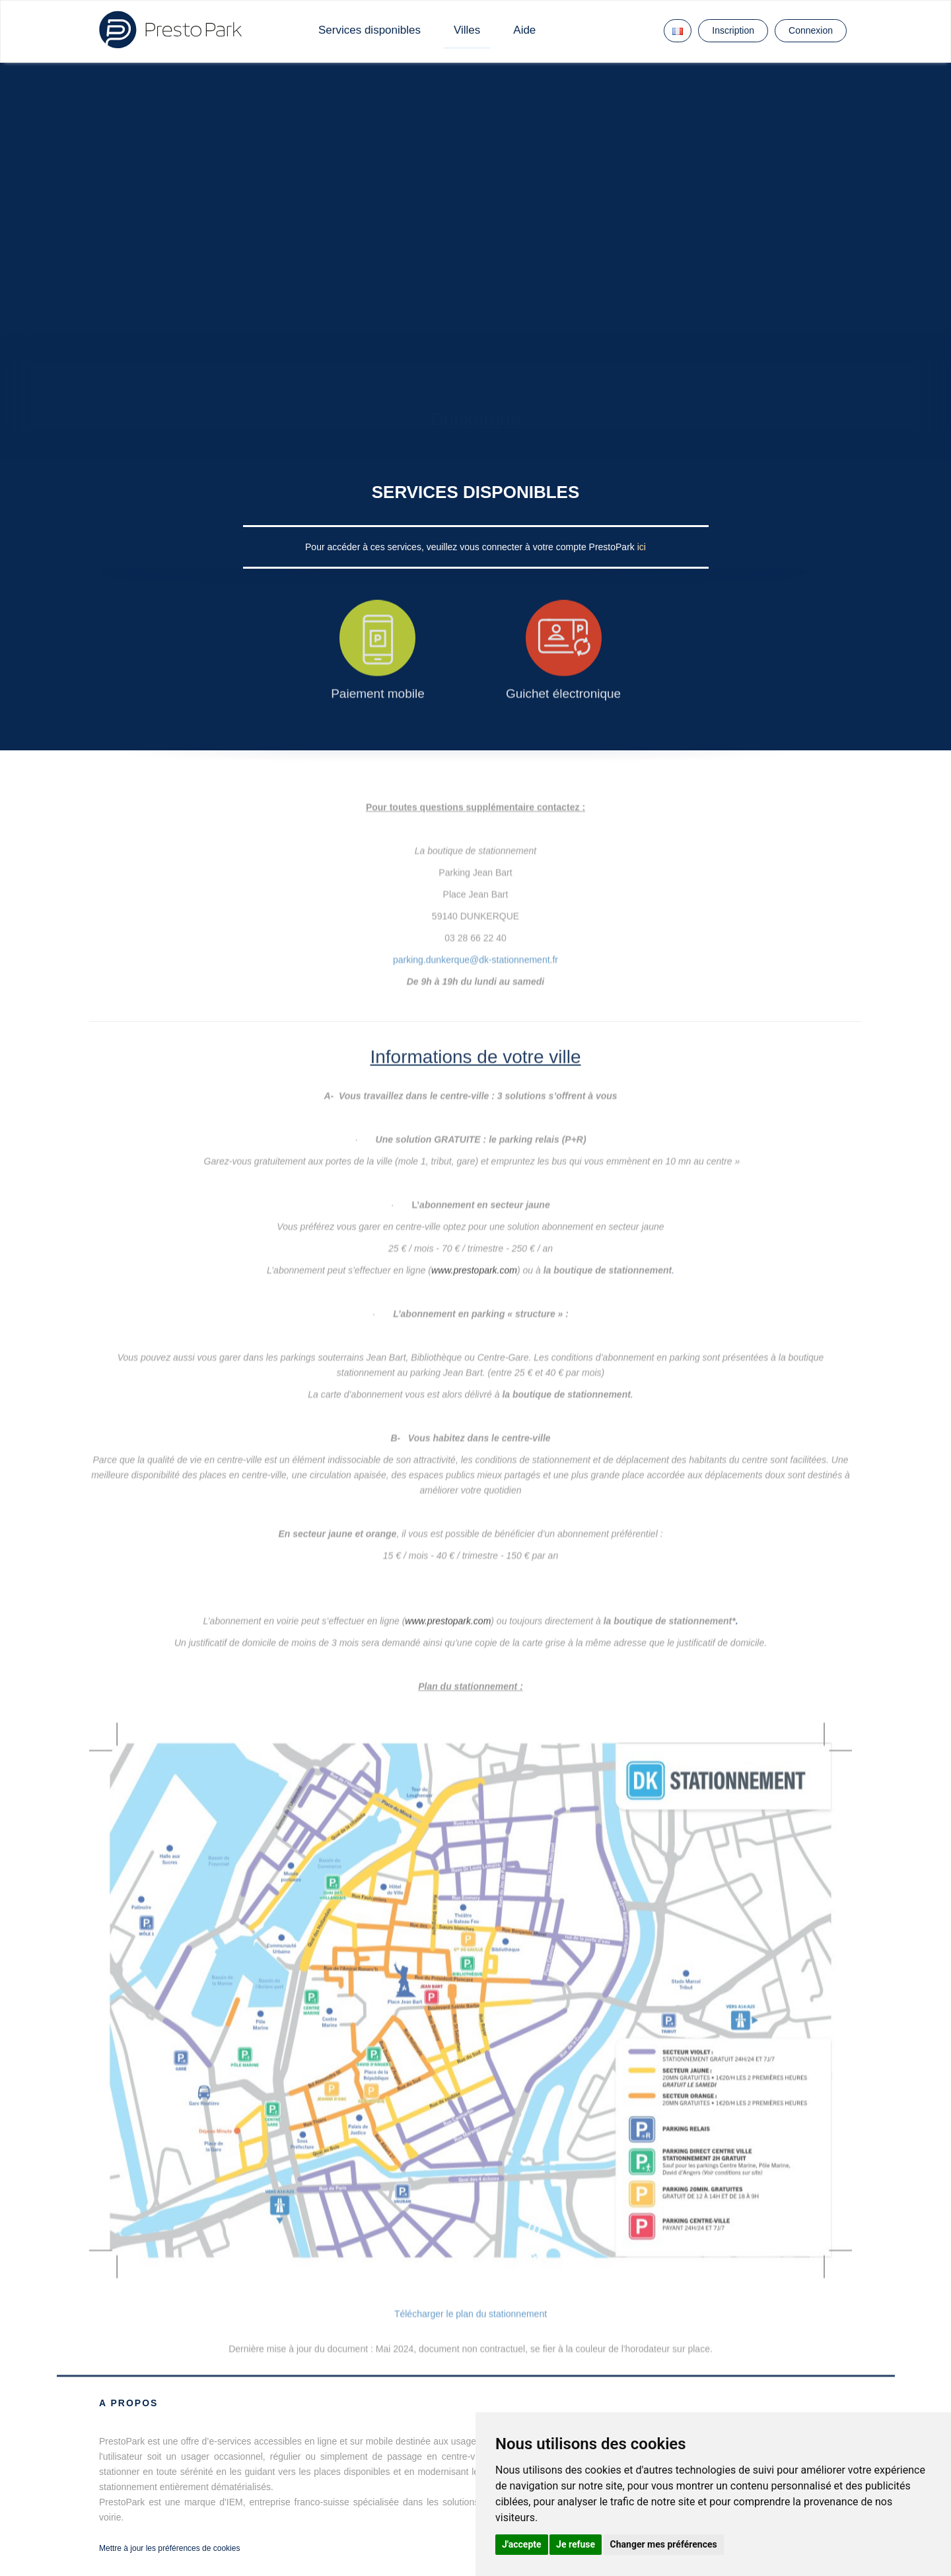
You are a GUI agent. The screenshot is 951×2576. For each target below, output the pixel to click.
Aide (524, 30)
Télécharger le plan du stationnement (470, 2313)
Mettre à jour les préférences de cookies (169, 2548)
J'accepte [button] (522, 2544)
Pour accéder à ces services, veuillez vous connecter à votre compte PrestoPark (471, 547)
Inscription (733, 30)
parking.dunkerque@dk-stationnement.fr (475, 947)
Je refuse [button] (575, 2544)
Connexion (811, 30)
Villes (467, 30)
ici (641, 547)
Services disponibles (369, 30)
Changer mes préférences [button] (663, 2544)
